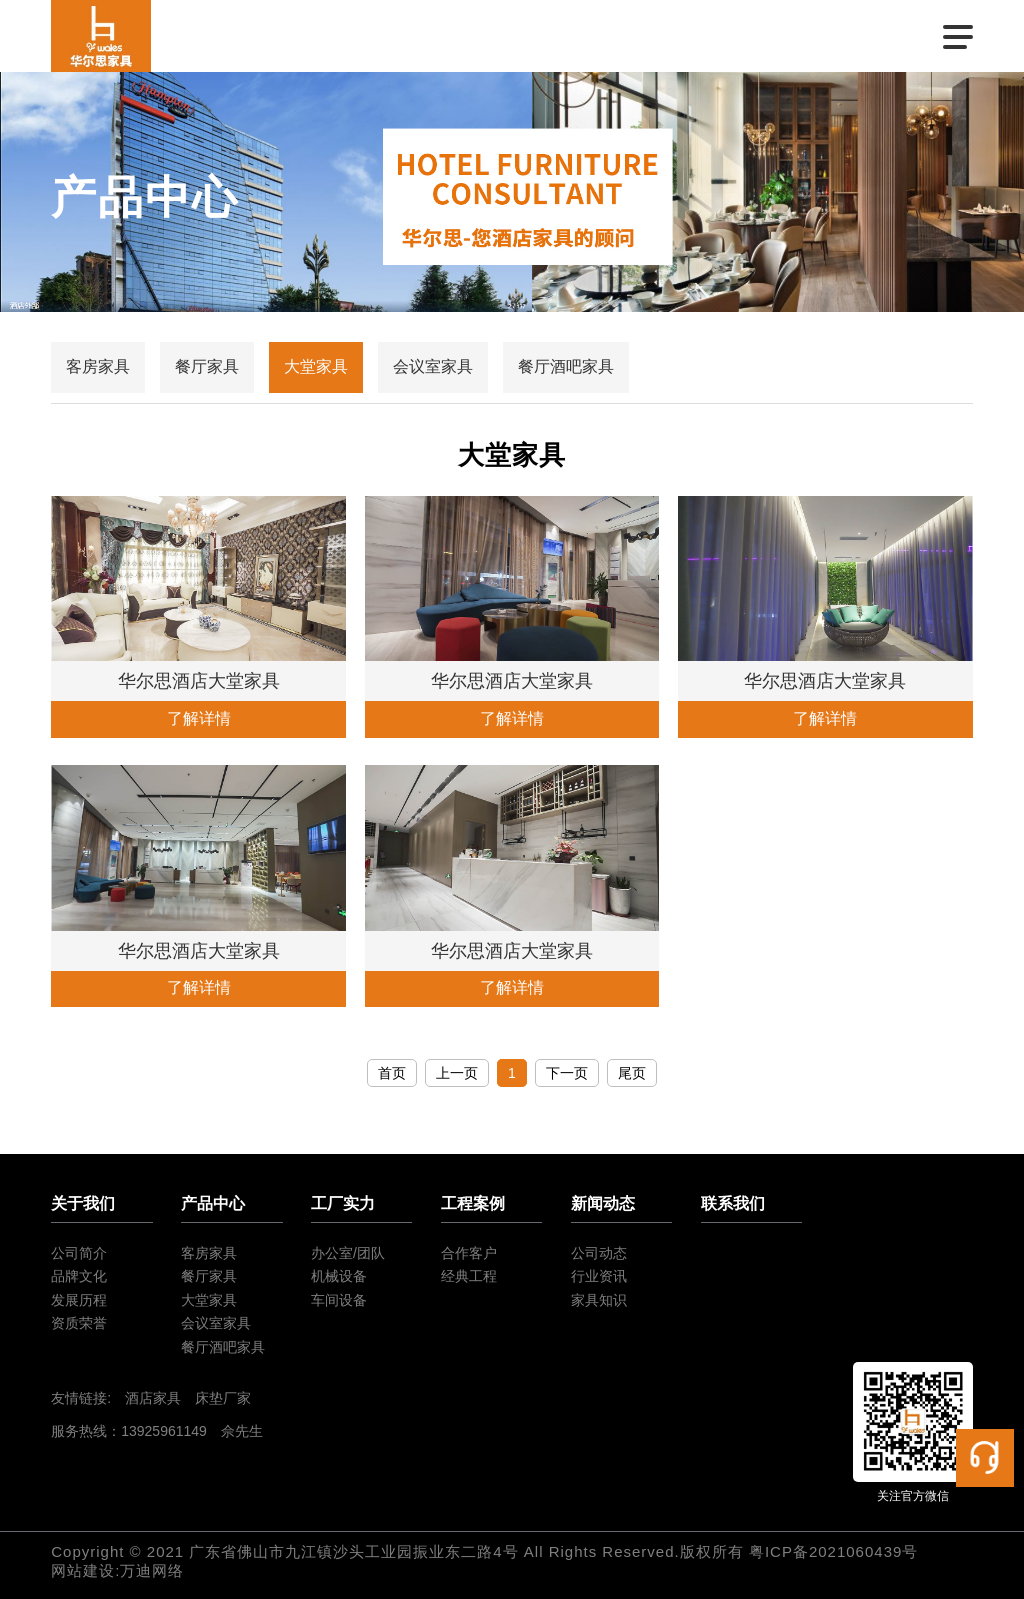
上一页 (457, 1073)
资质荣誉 (79, 1323)
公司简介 (79, 1253)
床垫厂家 (223, 1398)
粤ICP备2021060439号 (833, 1551)
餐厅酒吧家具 (566, 366)
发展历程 (79, 1300)
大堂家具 (316, 366)
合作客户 (469, 1253)
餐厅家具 (207, 366)
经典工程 (469, 1276)
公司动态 (599, 1253)
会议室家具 (433, 366)
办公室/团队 (348, 1253)
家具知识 (599, 1300)
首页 (392, 1073)
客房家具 (98, 366)
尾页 (632, 1073)
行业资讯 (599, 1276)
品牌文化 (79, 1276)
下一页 (567, 1073)
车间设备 (339, 1300)
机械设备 (339, 1276)
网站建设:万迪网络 (117, 1570)
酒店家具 (153, 1398)
